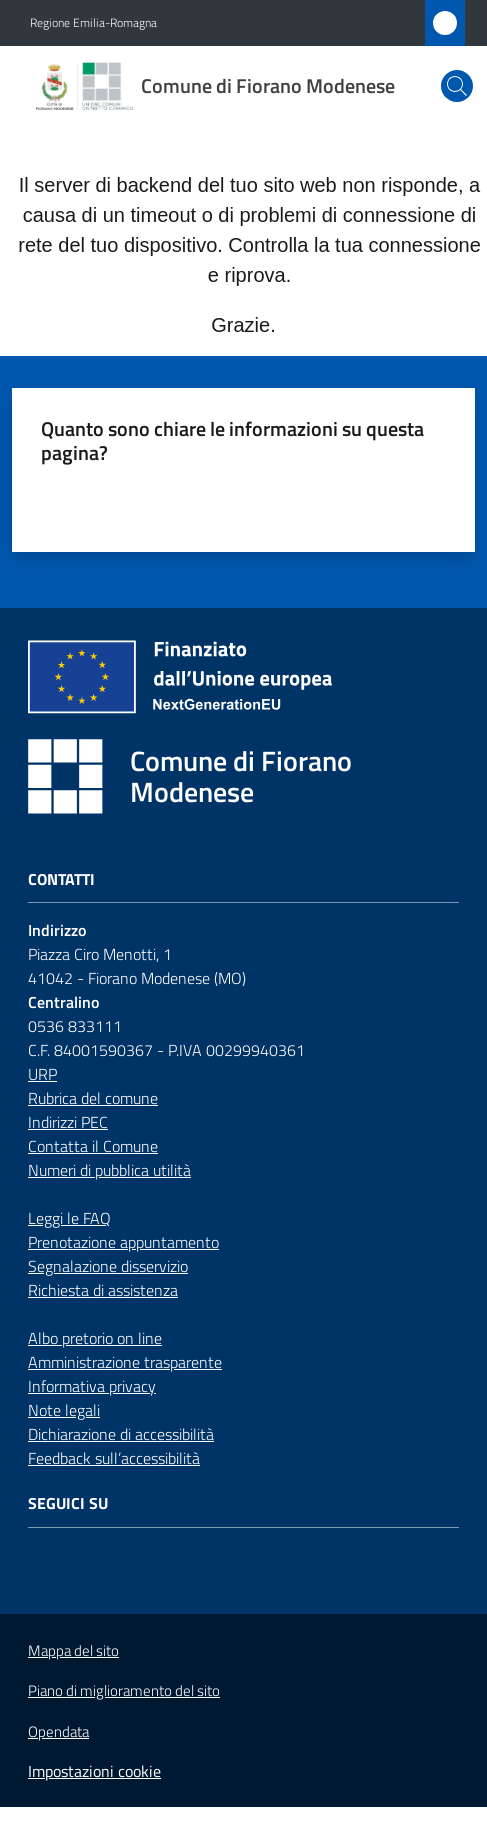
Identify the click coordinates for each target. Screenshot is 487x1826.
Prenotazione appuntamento (123, 1242)
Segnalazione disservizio (108, 1266)
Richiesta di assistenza (103, 1290)
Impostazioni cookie (94, 1771)
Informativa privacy (92, 1386)
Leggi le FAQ (69, 1218)
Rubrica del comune (93, 1098)
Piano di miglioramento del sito (124, 1690)
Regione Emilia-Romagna (93, 23)
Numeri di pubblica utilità (109, 1170)
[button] (457, 86)
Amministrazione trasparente (125, 1362)
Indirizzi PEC (68, 1122)
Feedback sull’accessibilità (114, 1458)
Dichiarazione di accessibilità (121, 1434)
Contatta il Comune (93, 1146)
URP (42, 1074)
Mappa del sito (73, 1650)
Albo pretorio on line (95, 1338)
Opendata (58, 1731)
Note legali (64, 1410)
